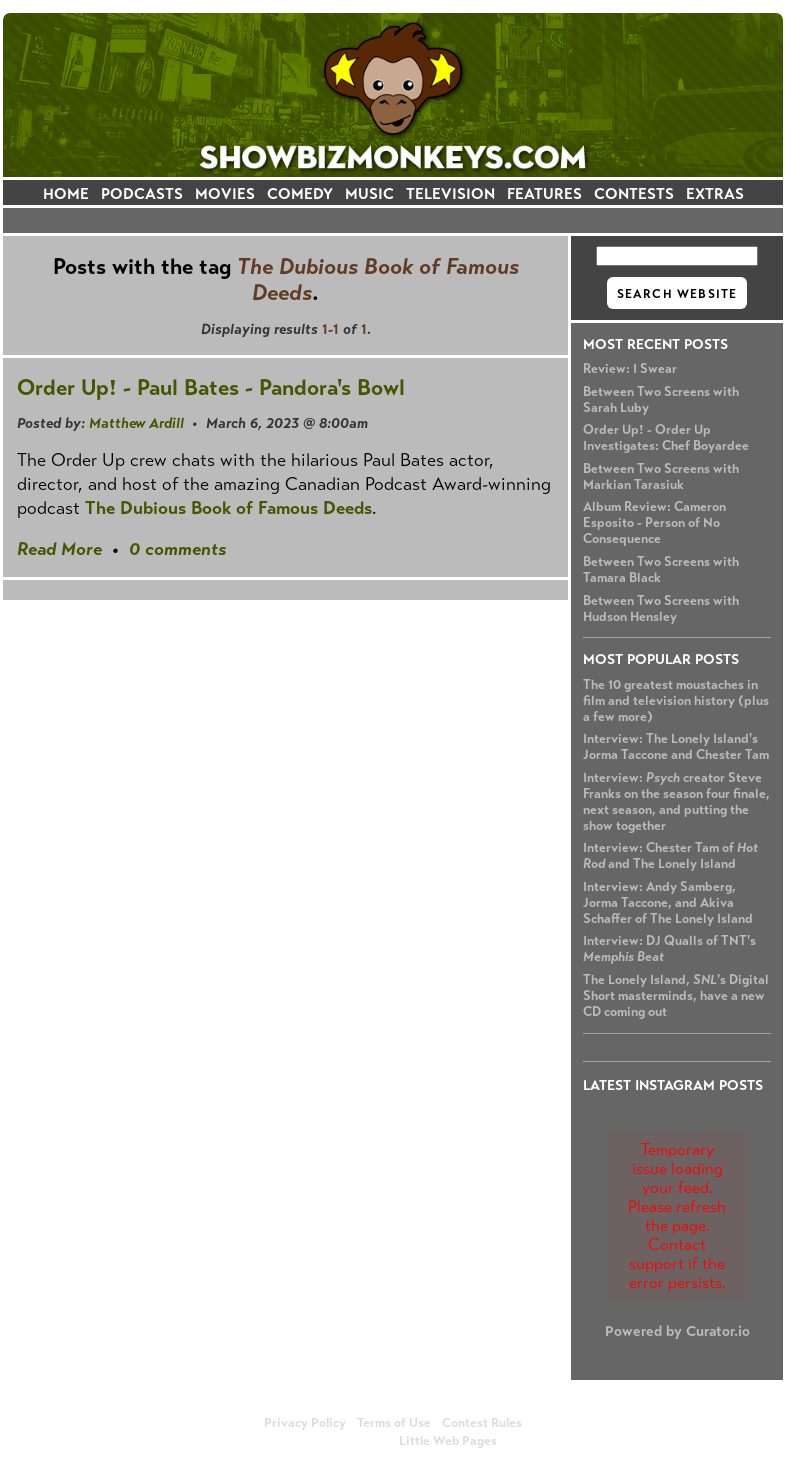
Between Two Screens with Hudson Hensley (661, 609)
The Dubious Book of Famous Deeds (228, 508)
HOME (66, 193)
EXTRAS (715, 193)
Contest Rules (482, 1423)
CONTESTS (634, 193)
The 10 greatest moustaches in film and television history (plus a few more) (676, 701)
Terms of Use (394, 1423)
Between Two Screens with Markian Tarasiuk (661, 477)
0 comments (177, 549)
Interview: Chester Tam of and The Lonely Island (670, 856)
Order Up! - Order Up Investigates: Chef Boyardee (666, 438)
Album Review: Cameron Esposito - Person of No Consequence (654, 523)
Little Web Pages (448, 1441)
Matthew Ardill (136, 423)
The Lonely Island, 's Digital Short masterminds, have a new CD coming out (676, 996)
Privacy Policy (305, 1423)
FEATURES (544, 193)
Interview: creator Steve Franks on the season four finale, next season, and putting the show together (676, 802)
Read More (59, 549)
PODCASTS (142, 193)
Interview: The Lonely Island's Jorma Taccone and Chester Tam (676, 747)
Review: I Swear (630, 369)
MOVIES (225, 193)
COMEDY (300, 193)
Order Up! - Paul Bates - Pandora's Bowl (211, 387)
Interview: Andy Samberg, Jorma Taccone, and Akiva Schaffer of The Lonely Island (668, 903)
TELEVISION (450, 193)
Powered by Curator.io (677, 1331)
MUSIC (369, 193)
